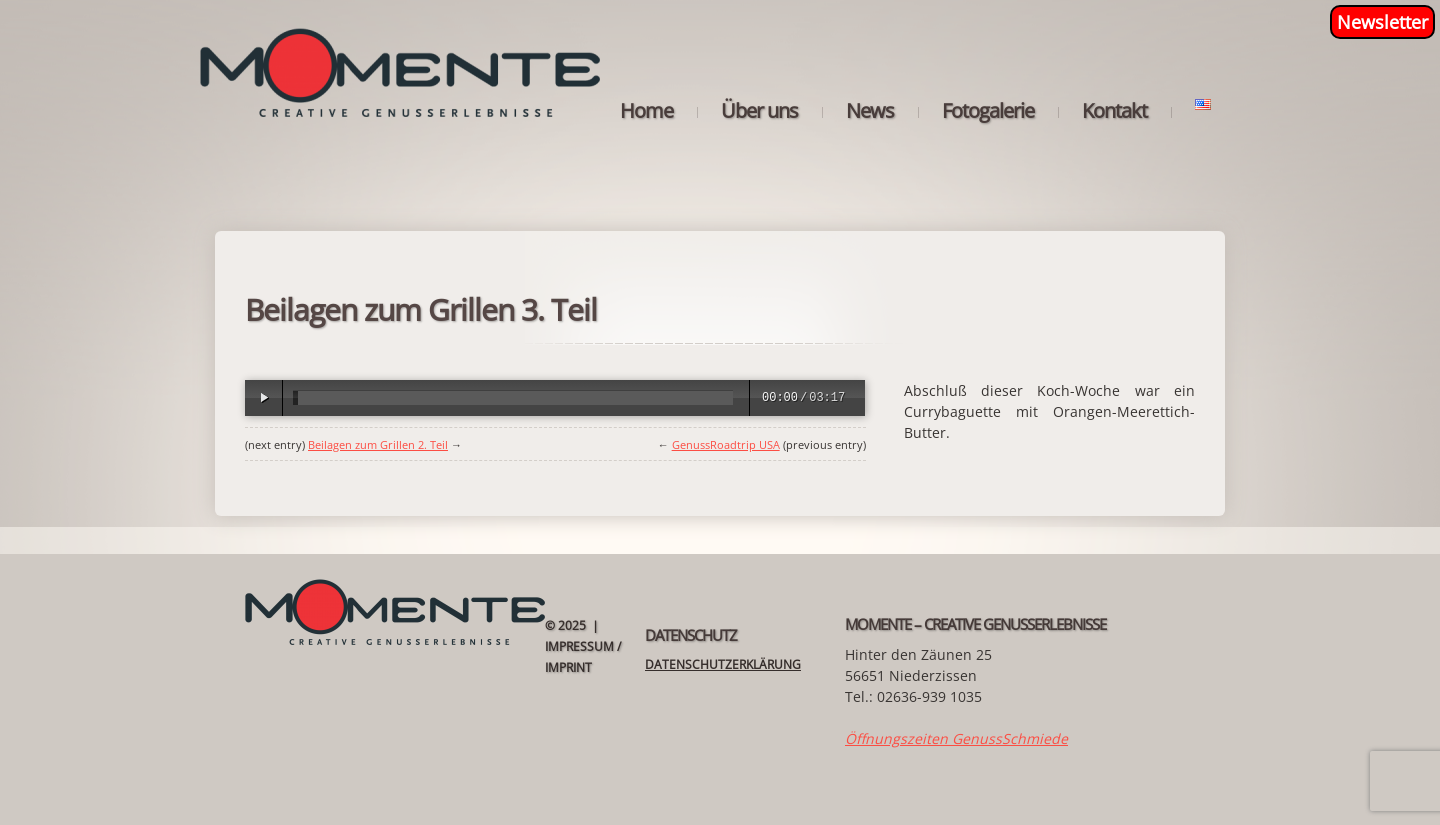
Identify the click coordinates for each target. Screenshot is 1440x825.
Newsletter (1382, 22)
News (870, 111)
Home (646, 111)
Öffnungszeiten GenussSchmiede (956, 738)
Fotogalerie (988, 111)
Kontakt (1114, 111)
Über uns (759, 111)
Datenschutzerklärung (723, 664)
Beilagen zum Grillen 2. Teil (378, 444)
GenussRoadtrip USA (726, 444)
